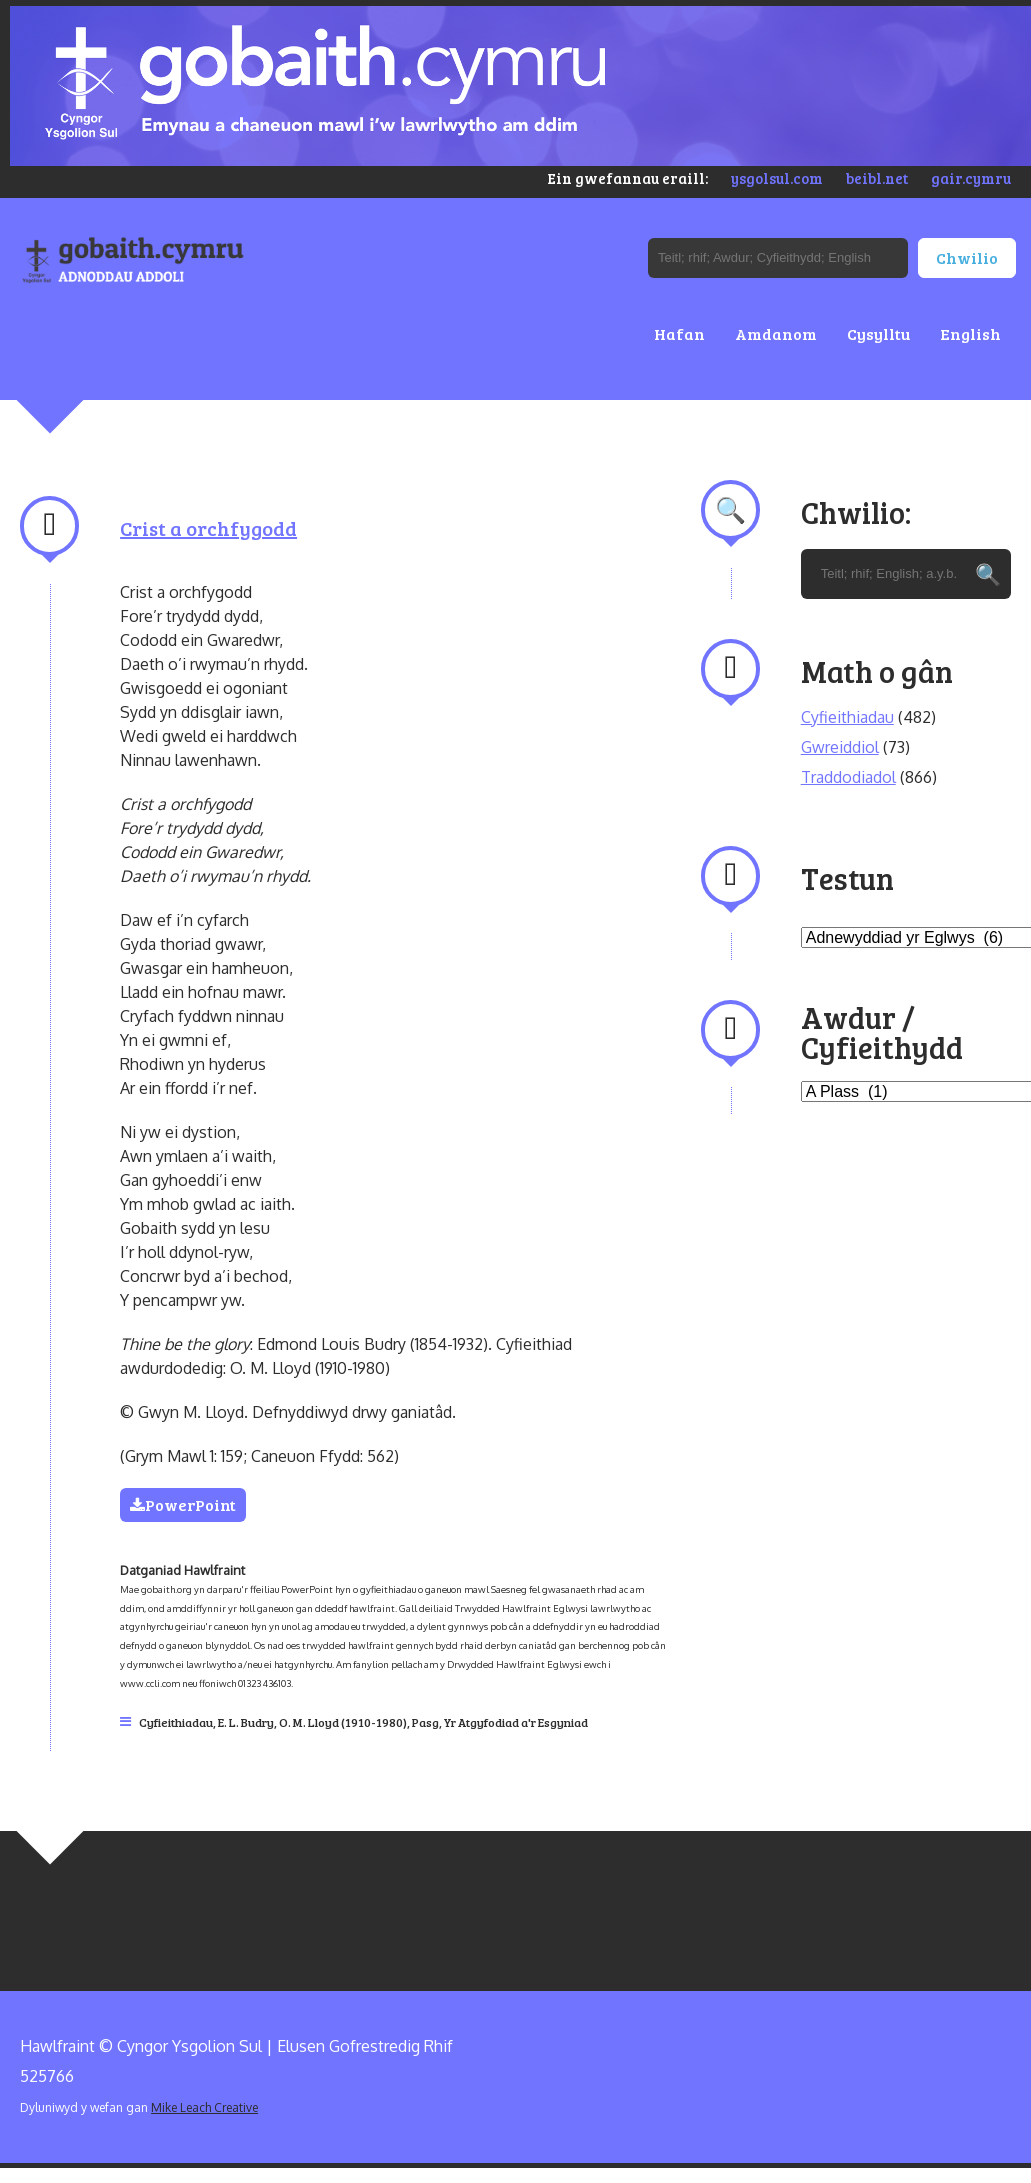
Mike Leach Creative (204, 2107)
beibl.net (877, 178)
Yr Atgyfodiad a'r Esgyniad (516, 1722)
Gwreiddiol (840, 747)
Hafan (679, 333)
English (970, 333)
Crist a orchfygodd (208, 528)
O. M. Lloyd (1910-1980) (343, 1722)
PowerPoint (183, 1504)
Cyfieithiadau (176, 1722)
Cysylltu (878, 333)
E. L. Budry (246, 1722)
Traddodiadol (848, 777)
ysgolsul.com (777, 178)
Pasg (425, 1722)
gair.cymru (971, 178)
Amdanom (776, 333)
